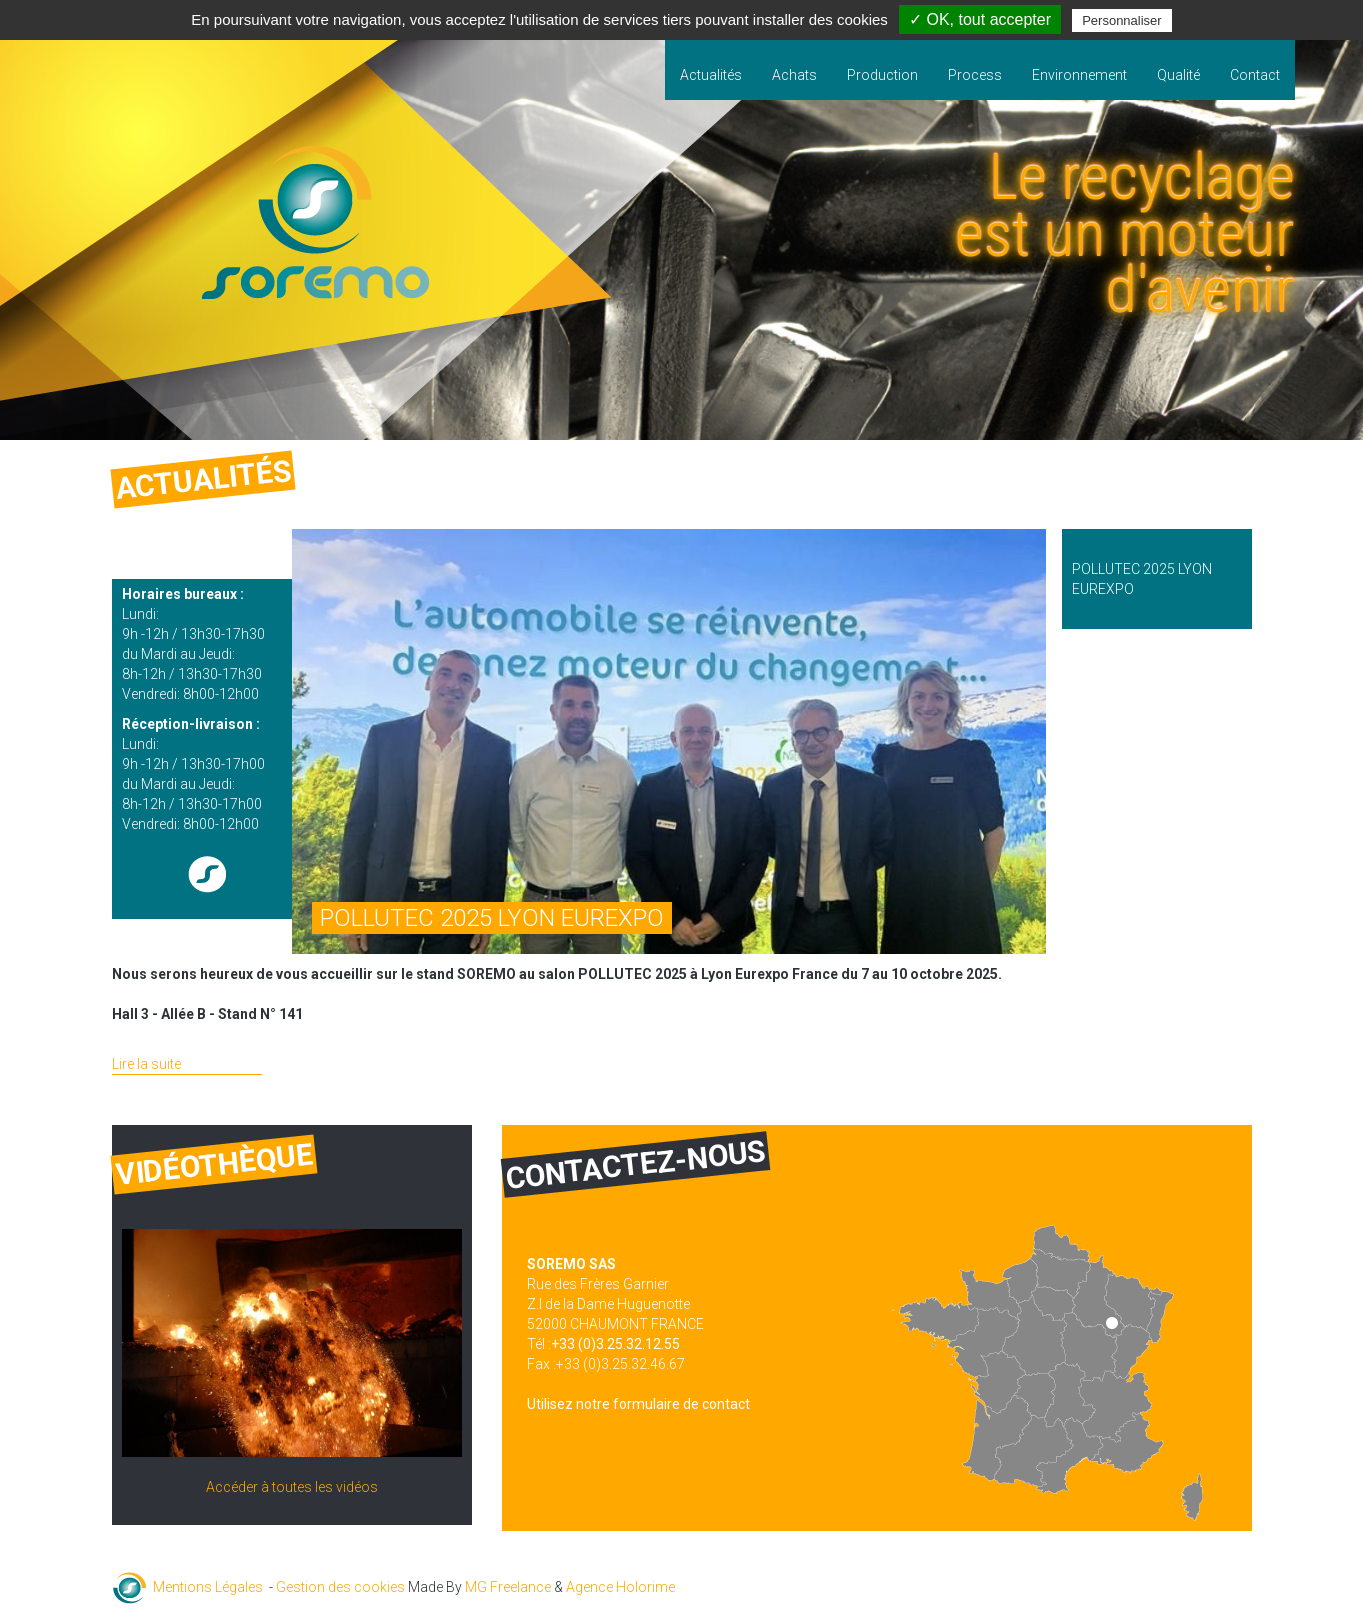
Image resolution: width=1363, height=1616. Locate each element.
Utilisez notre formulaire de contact (638, 1404)
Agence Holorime (620, 1587)
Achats (794, 75)
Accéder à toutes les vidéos (292, 1487)
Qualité (1178, 75)
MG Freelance (508, 1587)
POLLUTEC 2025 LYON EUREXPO (492, 918)
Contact (1255, 75)
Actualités (711, 75)
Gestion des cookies (340, 1587)
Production (882, 75)
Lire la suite (146, 1064)
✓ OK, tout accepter (980, 19)
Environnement (1079, 75)
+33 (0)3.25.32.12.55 (615, 1344)
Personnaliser (1122, 20)
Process (975, 75)
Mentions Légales (208, 1587)
